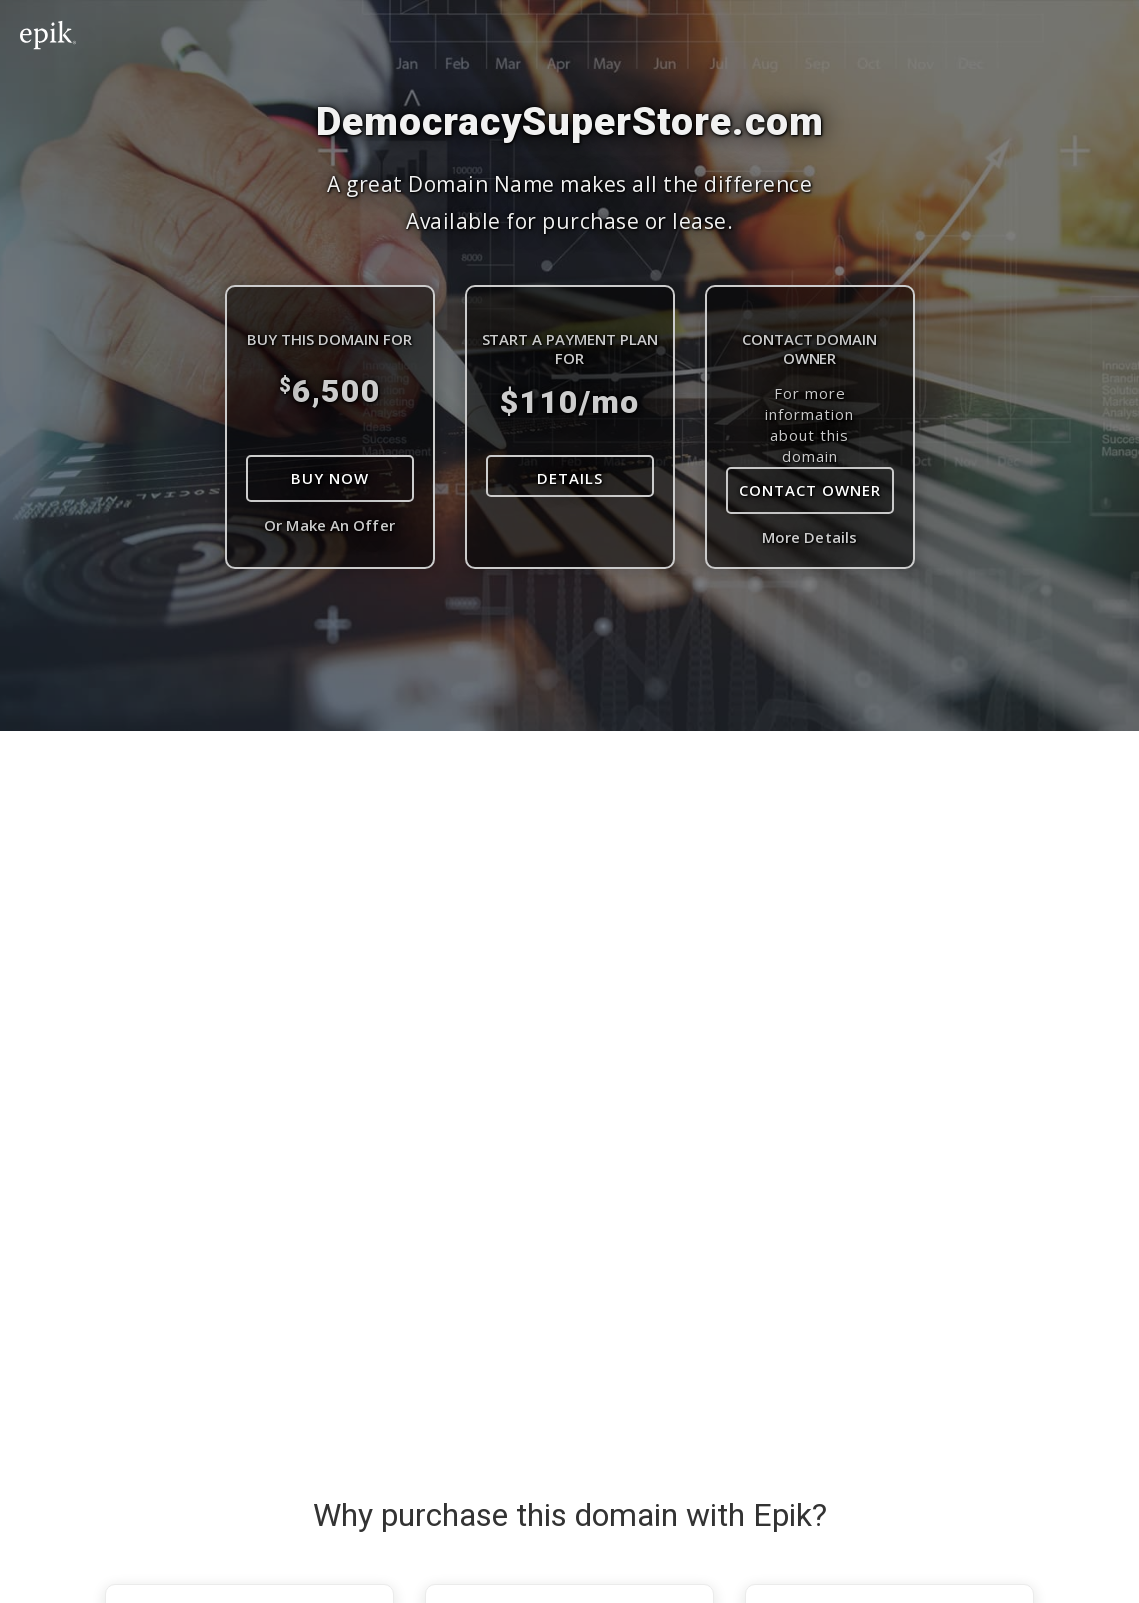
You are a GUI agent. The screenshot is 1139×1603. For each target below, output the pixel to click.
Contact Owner (810, 490)
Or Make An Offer (329, 525)
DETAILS (570, 478)
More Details (809, 537)
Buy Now (330, 478)
